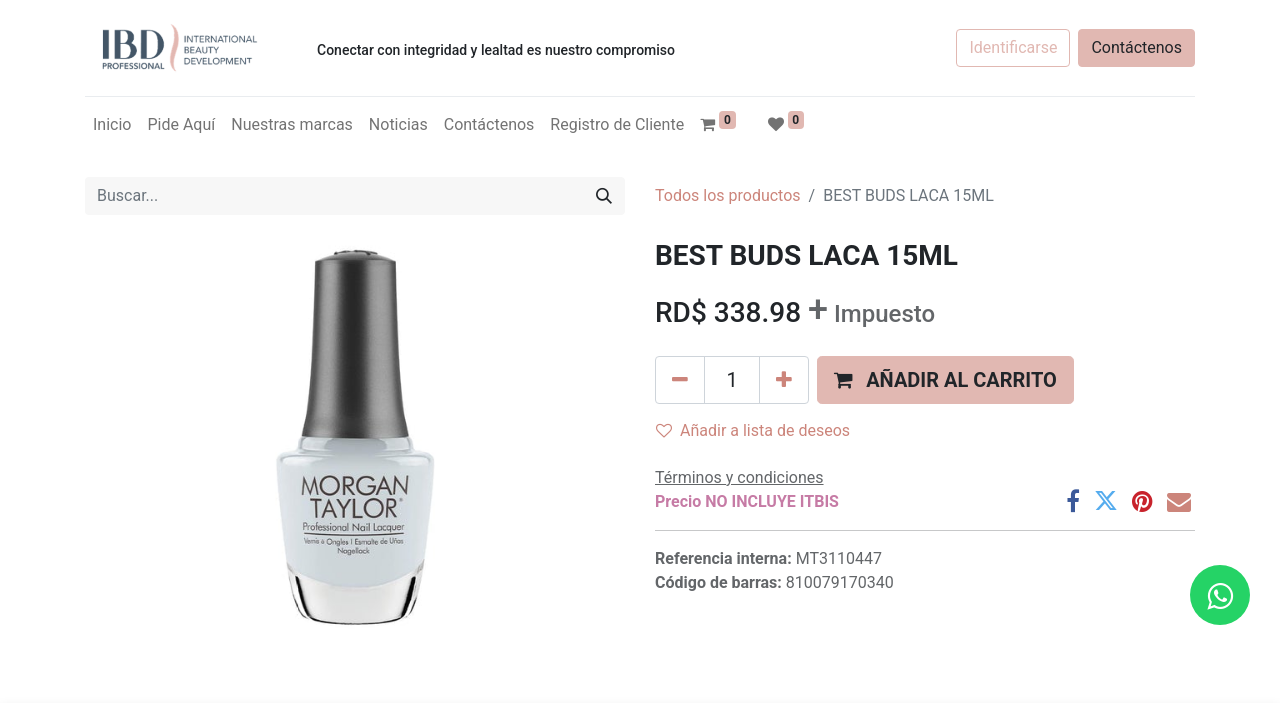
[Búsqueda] (604, 196)
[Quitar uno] (680, 380)
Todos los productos (728, 195)
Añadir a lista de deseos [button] (753, 430)
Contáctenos (1136, 47)
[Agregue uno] (784, 380)
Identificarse (1013, 47)
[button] (945, 380)
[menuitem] (112, 125)
